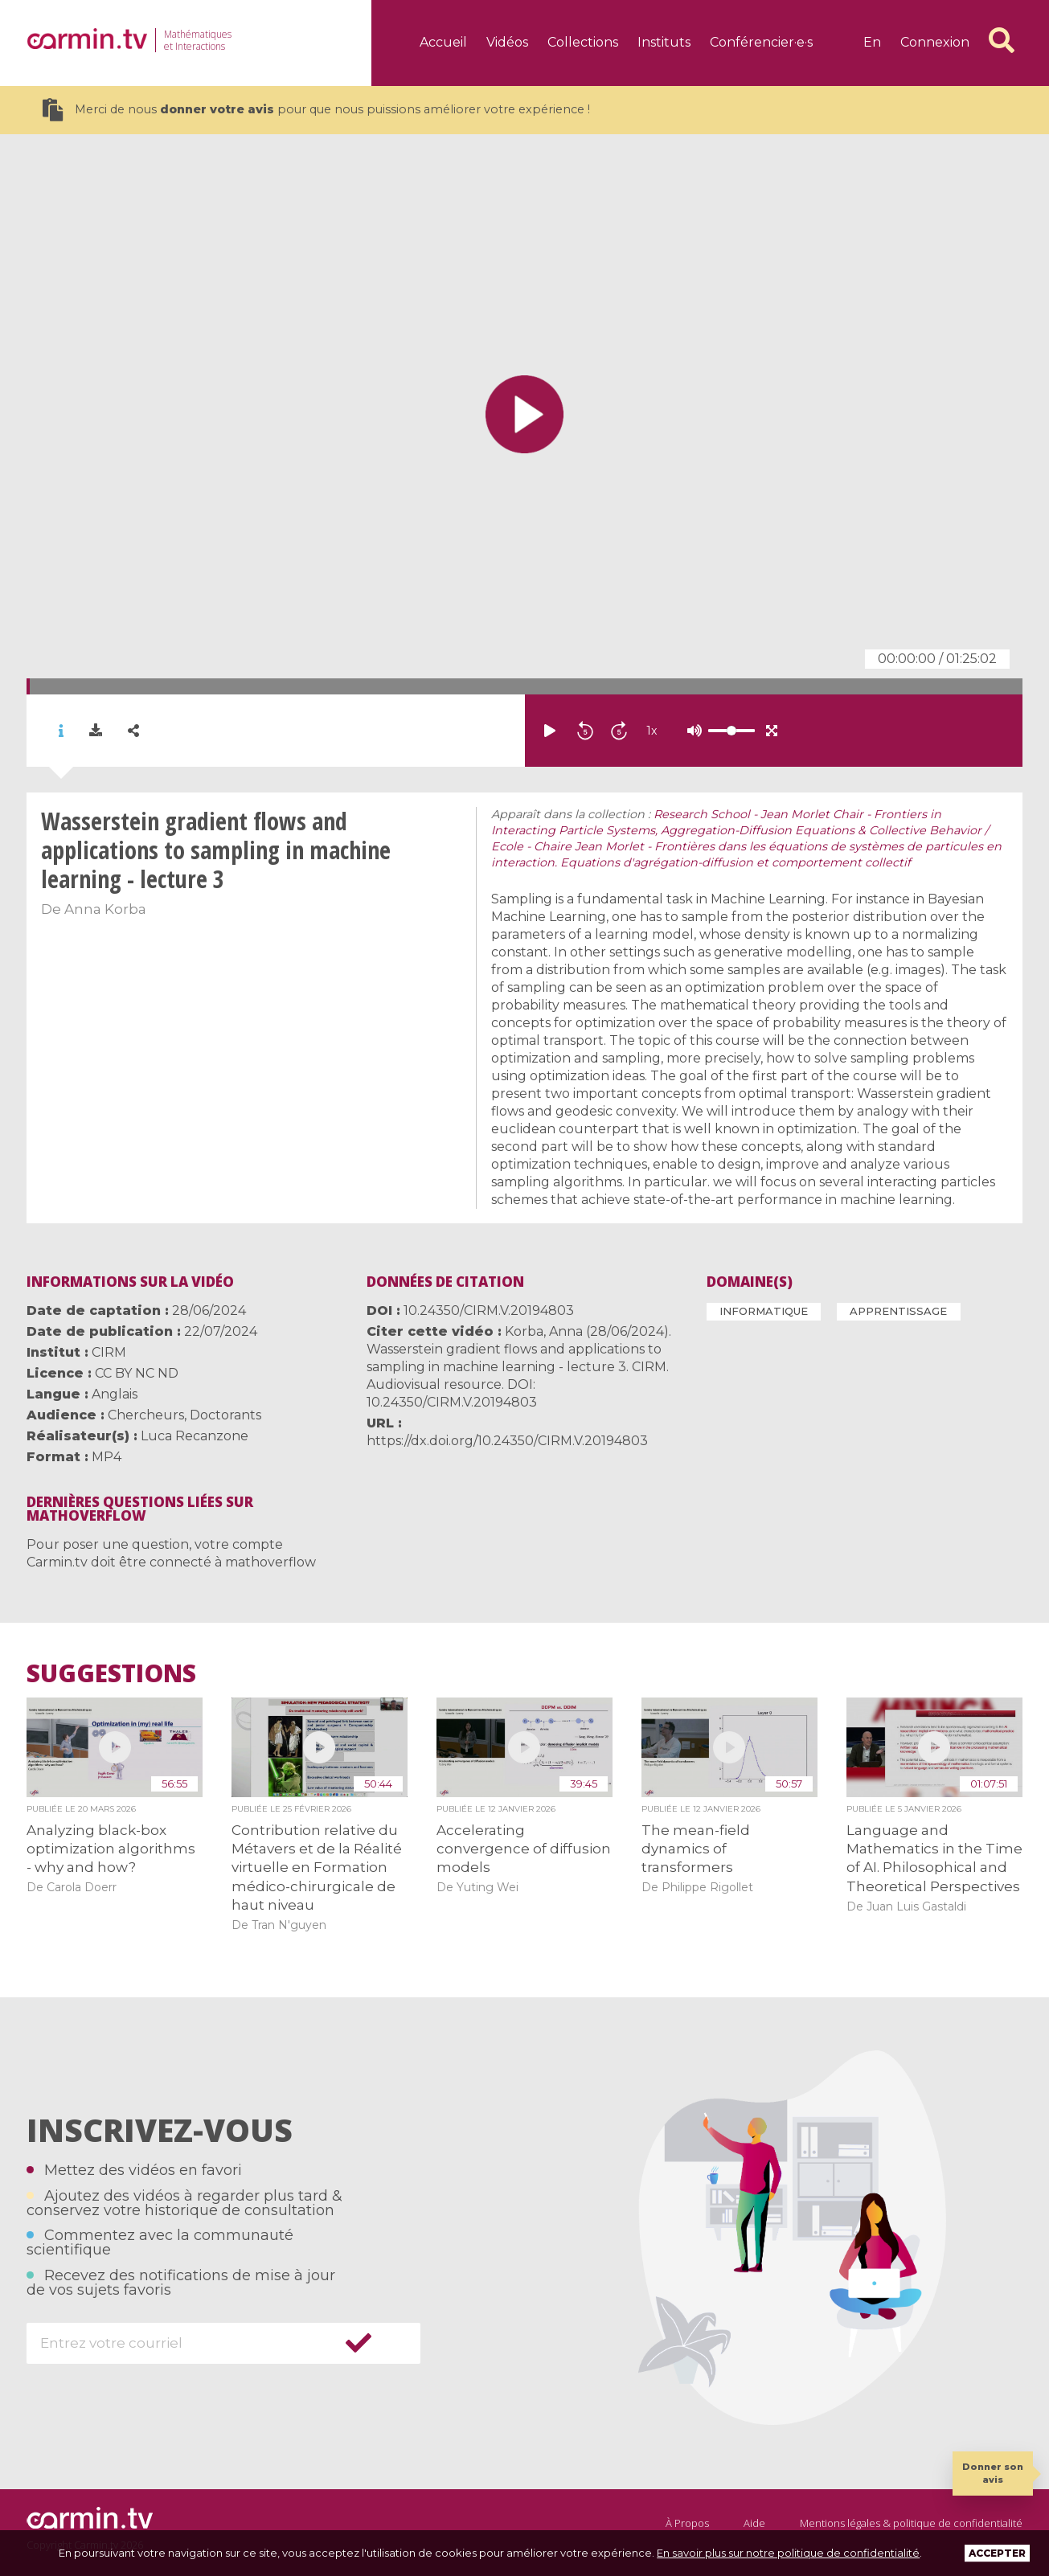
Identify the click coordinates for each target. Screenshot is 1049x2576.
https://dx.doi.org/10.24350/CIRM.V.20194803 (507, 1440)
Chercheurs (146, 1415)
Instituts (663, 42)
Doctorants (225, 1415)
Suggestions (111, 1673)
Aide (754, 2523)
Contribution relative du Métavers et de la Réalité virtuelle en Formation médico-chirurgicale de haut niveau (317, 1868)
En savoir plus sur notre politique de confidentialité (788, 2552)
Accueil (443, 42)
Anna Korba (105, 909)
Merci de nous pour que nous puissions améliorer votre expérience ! (316, 109)
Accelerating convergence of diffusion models (523, 1849)
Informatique (763, 1310)
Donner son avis (992, 2472)
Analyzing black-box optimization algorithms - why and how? (111, 1849)
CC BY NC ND (136, 1373)
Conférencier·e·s (761, 42)
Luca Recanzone (194, 1436)
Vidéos (507, 42)
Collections (582, 42)
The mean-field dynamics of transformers (695, 1849)
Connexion (934, 42)
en (872, 42)
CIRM (109, 1352)
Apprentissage (898, 1310)
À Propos (687, 2523)
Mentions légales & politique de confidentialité (911, 2523)
